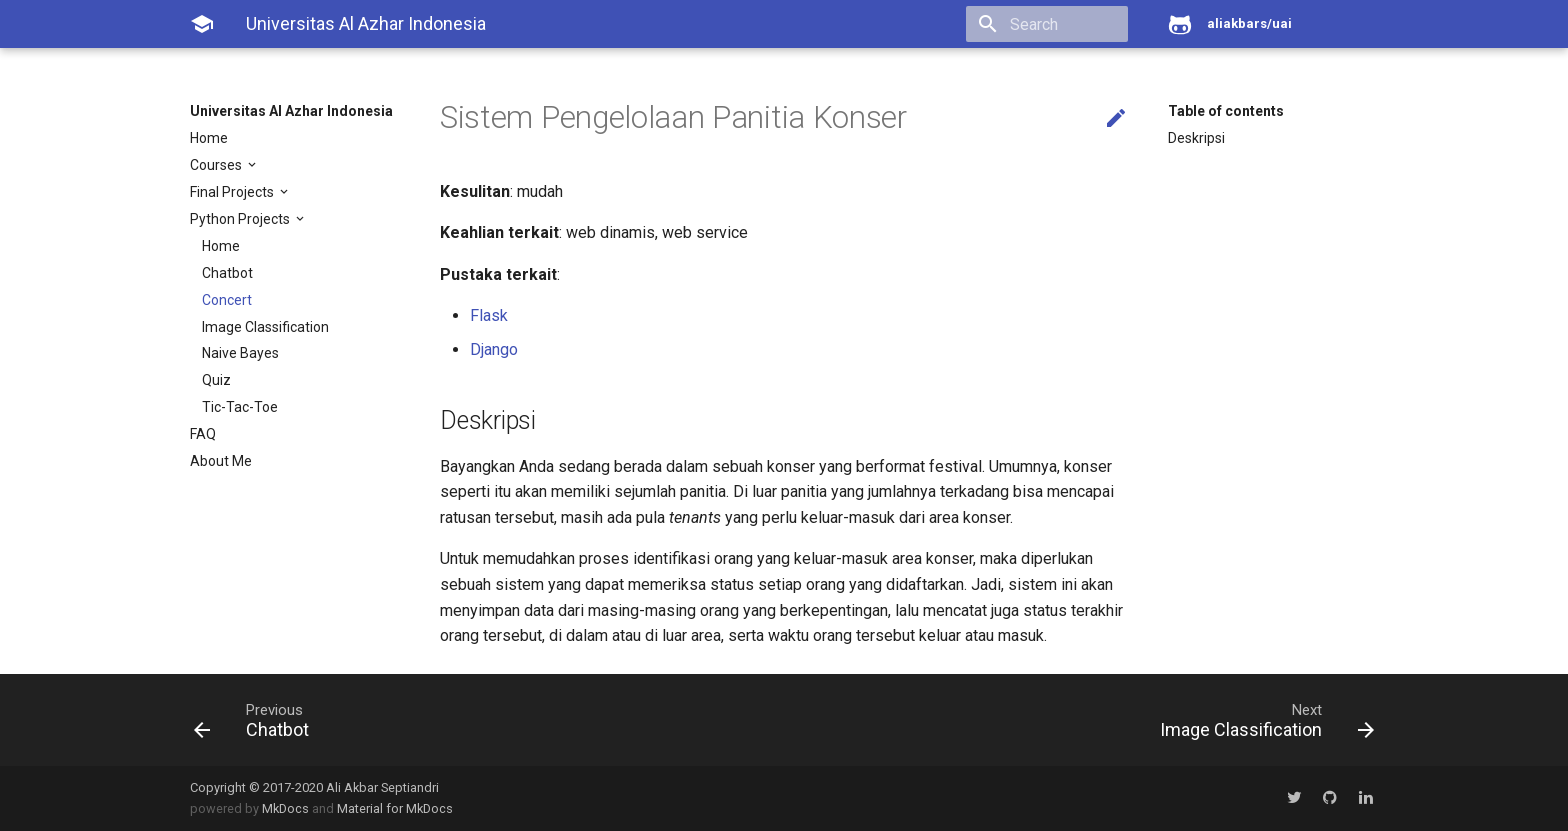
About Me (221, 461)
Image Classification (265, 327)
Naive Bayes (240, 353)
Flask (489, 315)
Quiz (216, 380)
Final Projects (233, 192)
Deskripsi (1196, 138)
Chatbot (227, 273)
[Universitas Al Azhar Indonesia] (202, 24)
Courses (217, 165)
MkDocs (285, 808)
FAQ (203, 434)
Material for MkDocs (395, 808)
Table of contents (1226, 111)
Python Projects (241, 219)
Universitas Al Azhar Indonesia (291, 111)
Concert (227, 300)
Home (209, 138)
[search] (1013, 24)
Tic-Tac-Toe (240, 407)
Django (494, 349)
